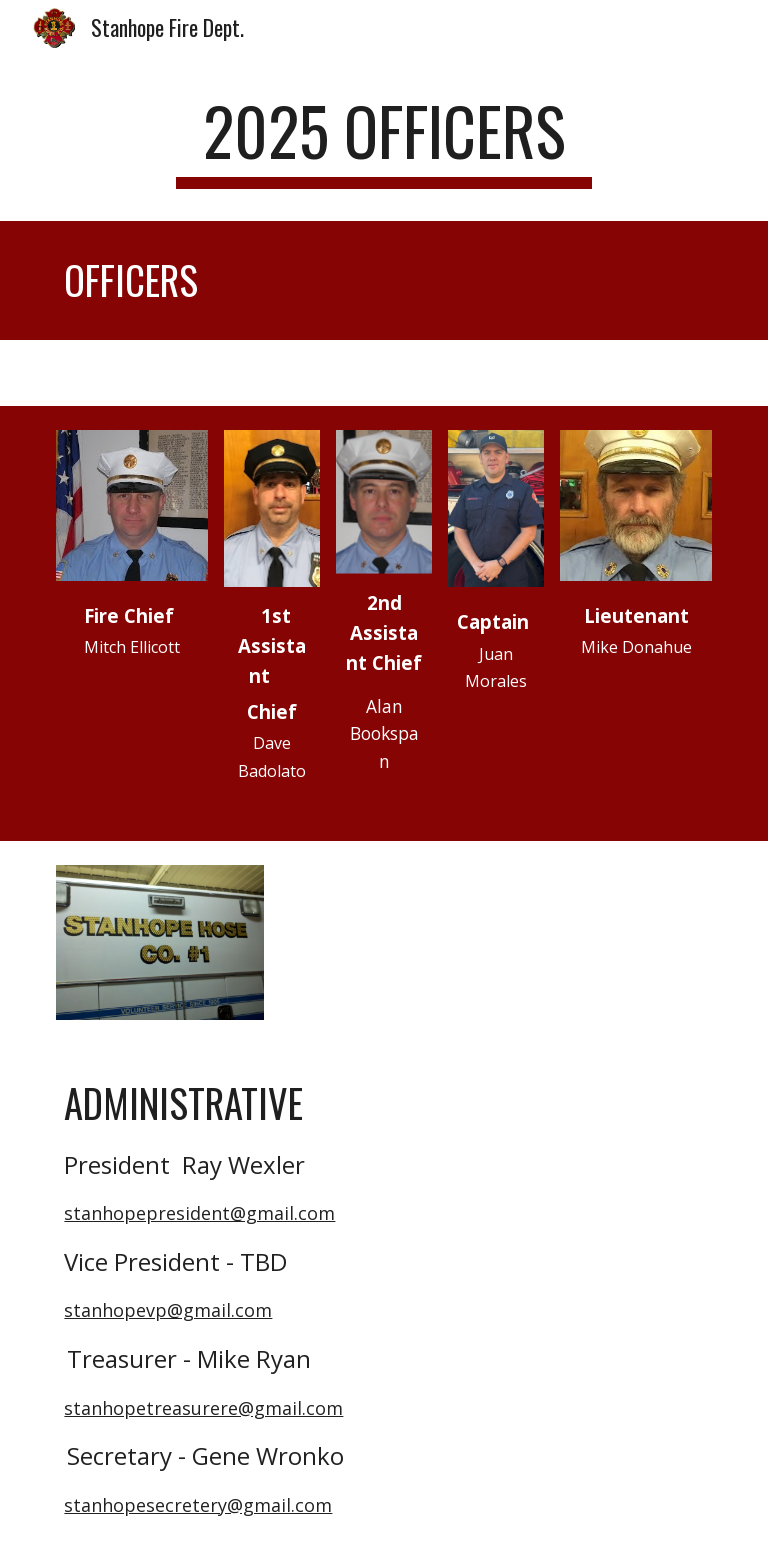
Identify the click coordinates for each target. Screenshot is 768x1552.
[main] (383, 140)
